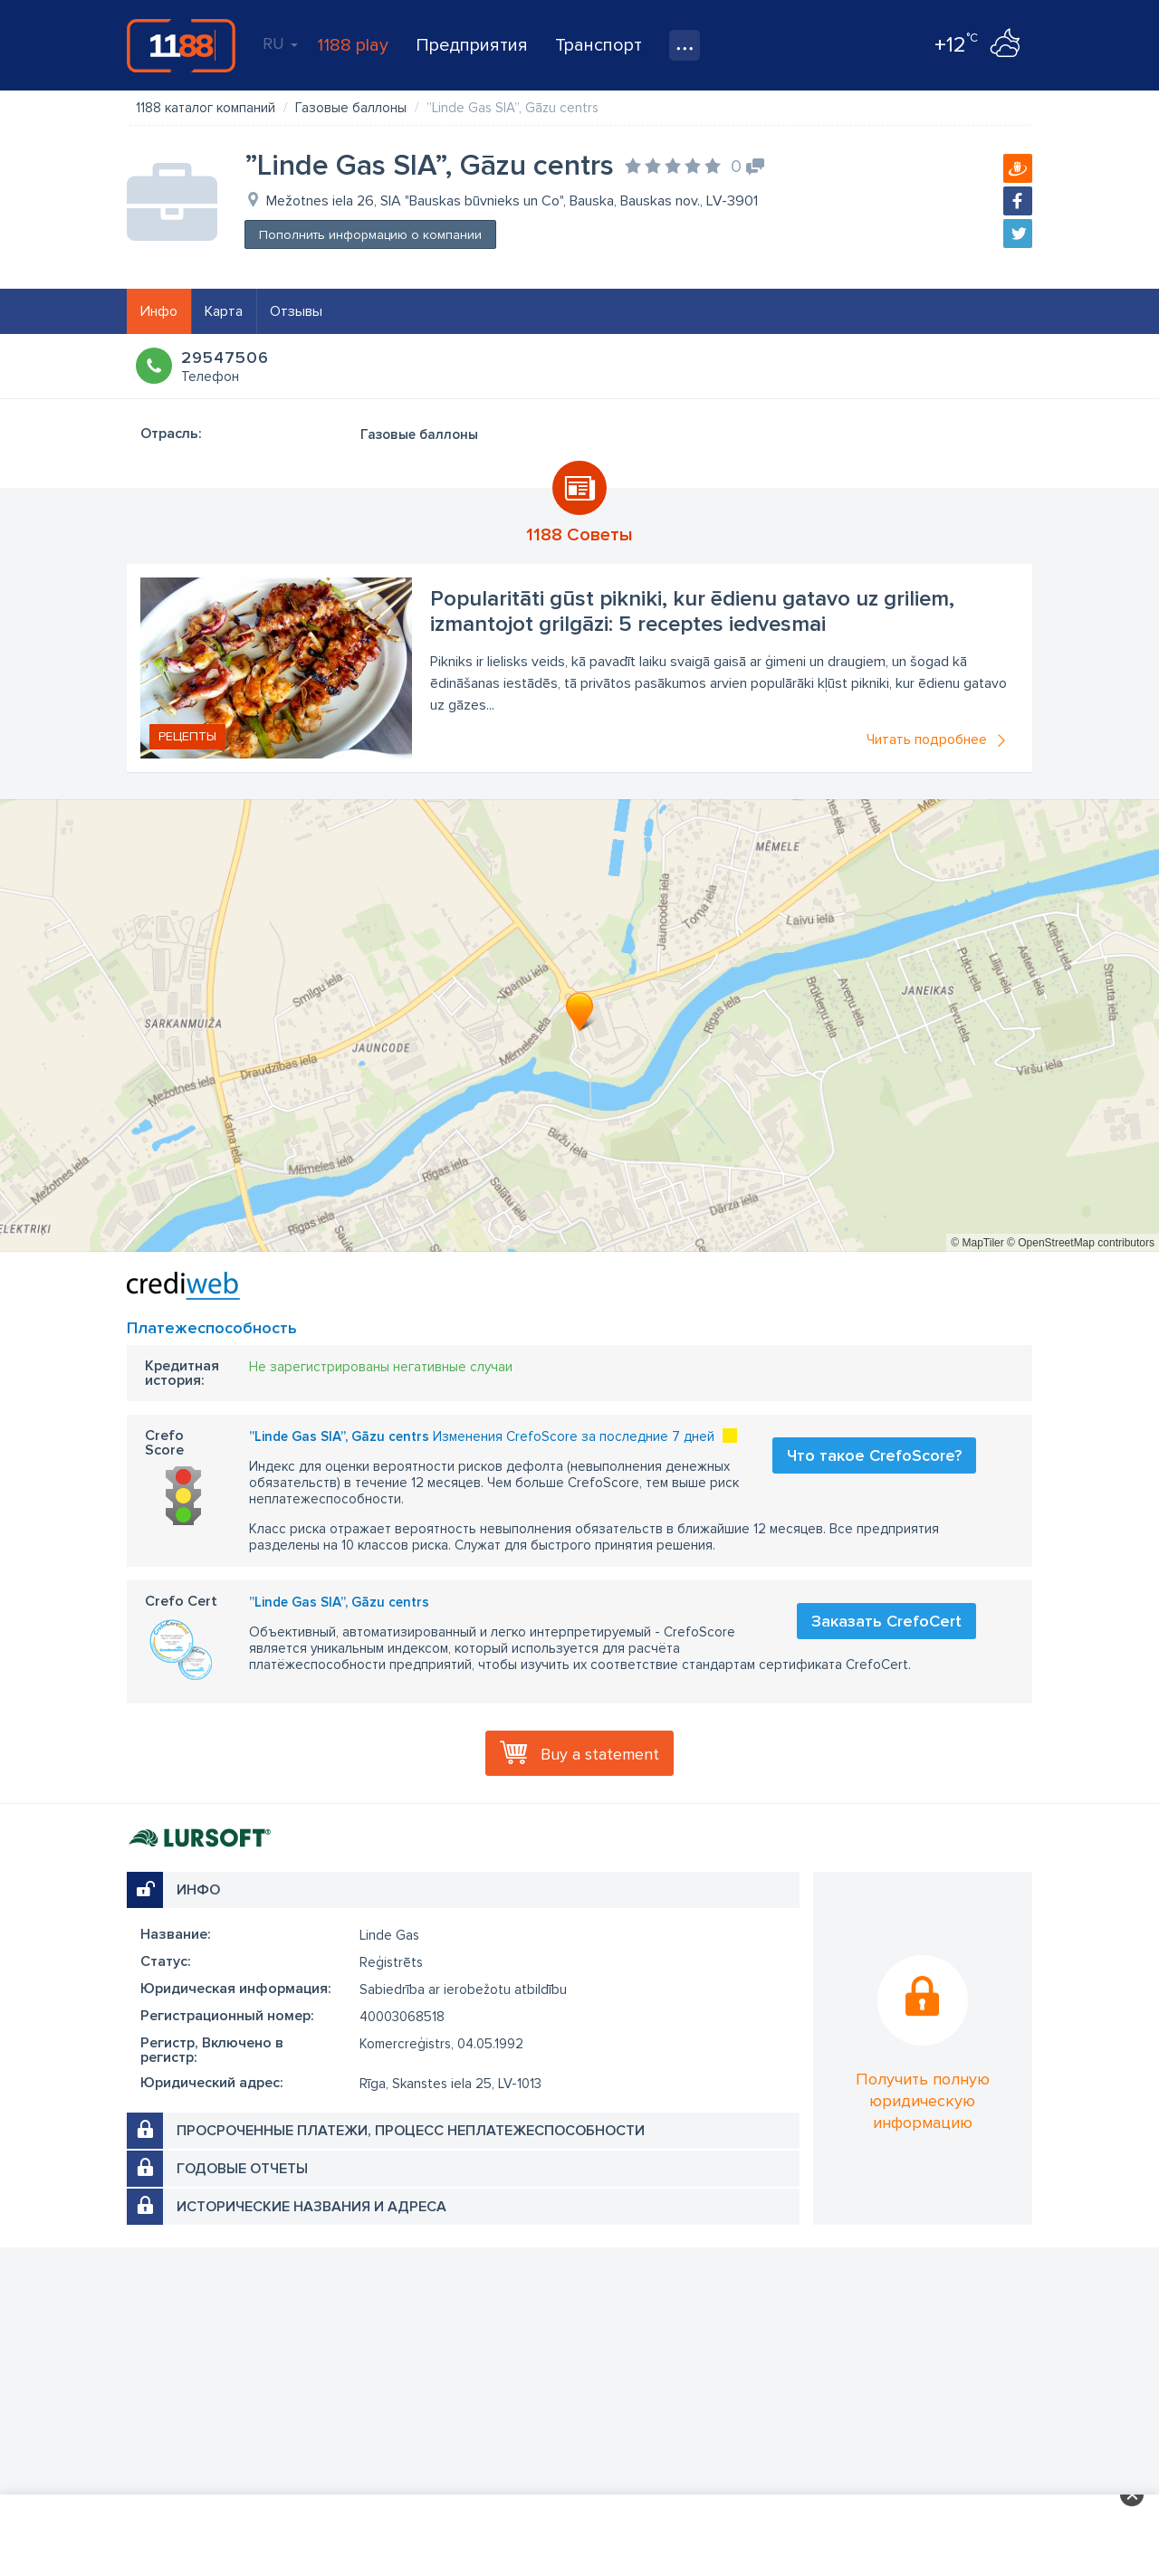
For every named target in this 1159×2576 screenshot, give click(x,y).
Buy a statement (600, 1754)
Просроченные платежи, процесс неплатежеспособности (411, 2131)
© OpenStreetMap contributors (1080, 1242)
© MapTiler (977, 1242)
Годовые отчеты (242, 2169)
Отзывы (296, 311)
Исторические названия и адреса (311, 2207)
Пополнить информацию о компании (370, 235)
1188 (181, 45)
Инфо (158, 311)
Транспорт (598, 45)
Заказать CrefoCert (886, 1621)
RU (280, 43)
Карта (224, 311)
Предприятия (472, 45)
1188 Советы (579, 535)
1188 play (352, 45)
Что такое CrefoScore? (874, 1455)
